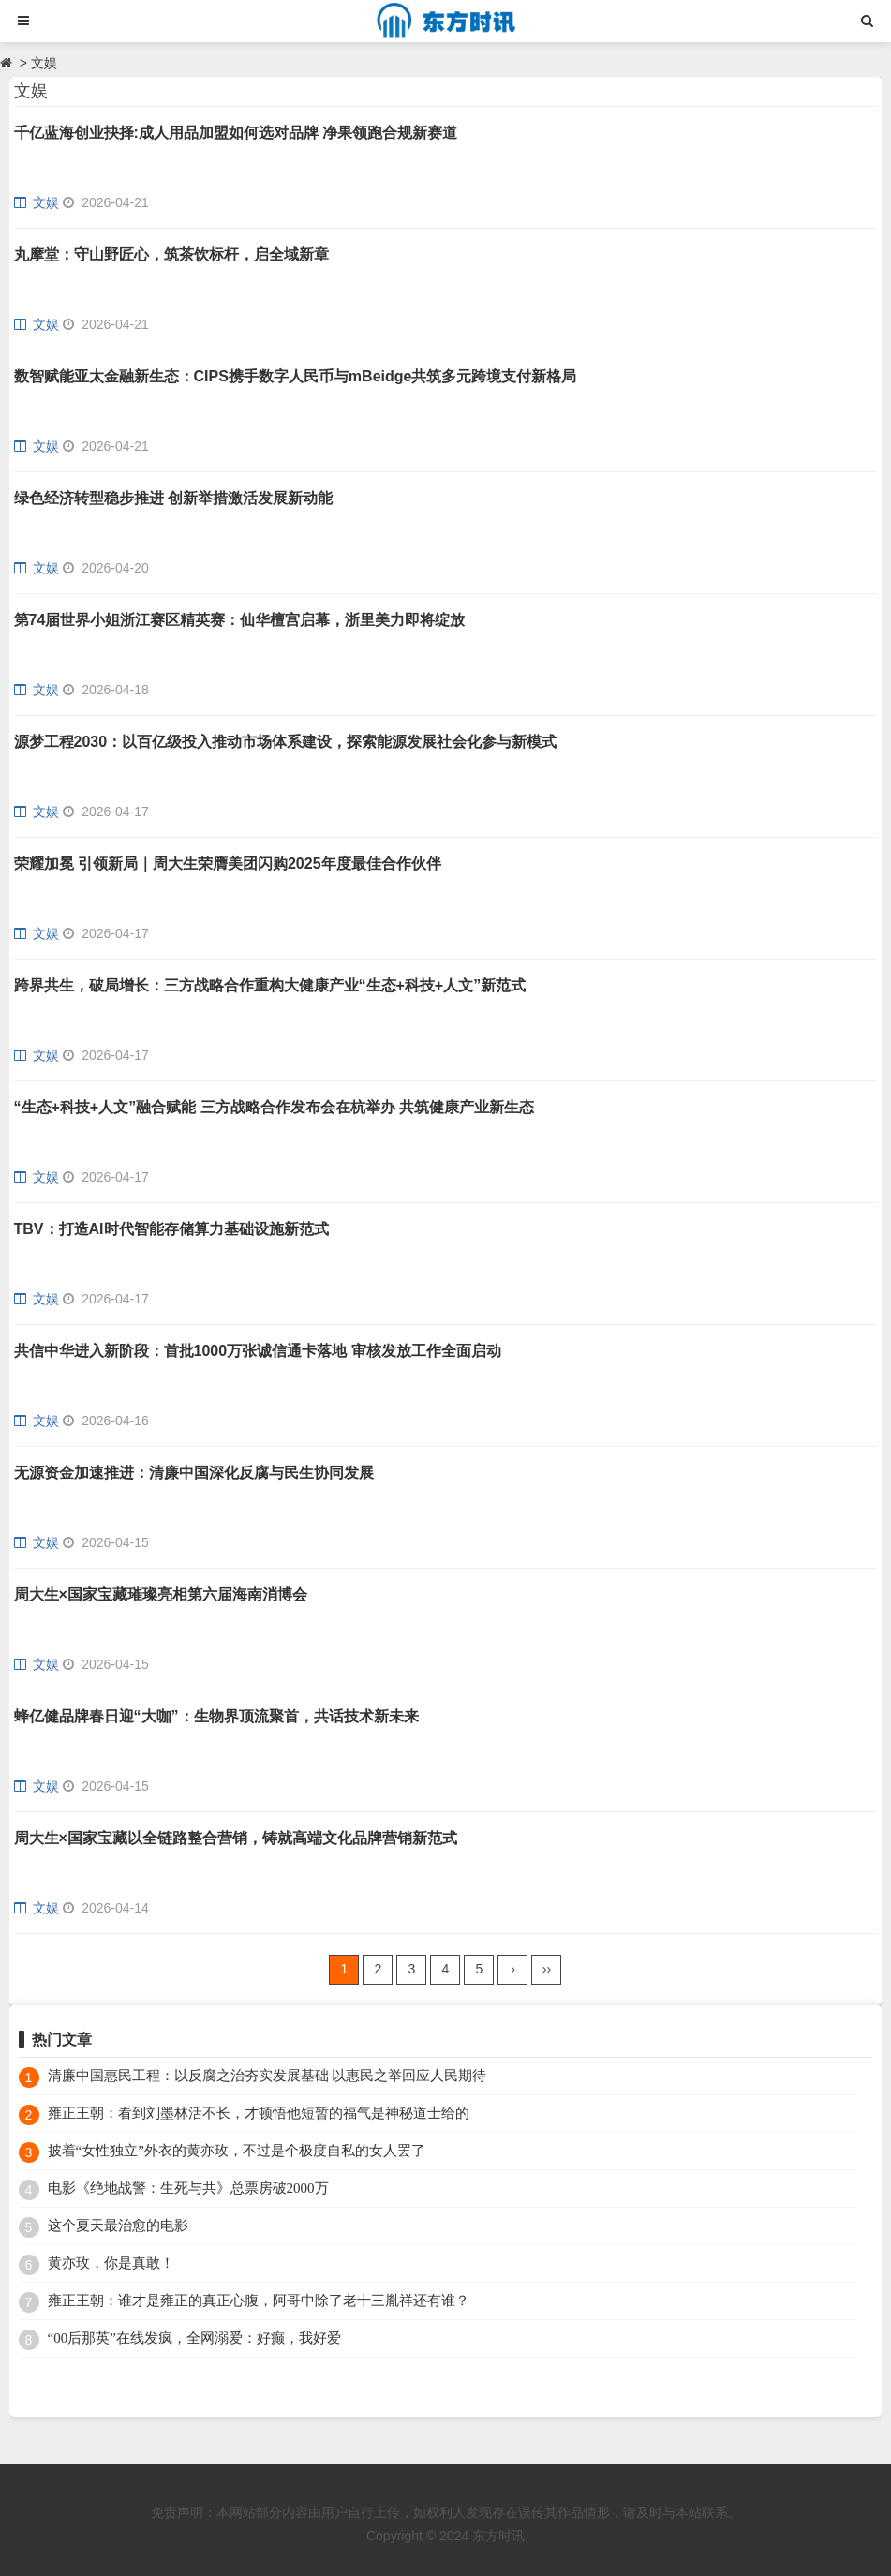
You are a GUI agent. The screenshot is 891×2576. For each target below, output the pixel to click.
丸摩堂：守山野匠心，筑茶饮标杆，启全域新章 (171, 254)
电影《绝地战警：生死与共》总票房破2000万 (188, 2188)
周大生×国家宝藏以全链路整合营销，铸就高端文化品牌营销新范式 (235, 1838)
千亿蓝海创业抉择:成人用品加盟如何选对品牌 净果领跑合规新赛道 (236, 133)
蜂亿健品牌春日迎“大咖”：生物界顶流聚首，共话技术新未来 (216, 1716)
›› (546, 1968)
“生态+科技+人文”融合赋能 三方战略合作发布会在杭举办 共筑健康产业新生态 (274, 1107)
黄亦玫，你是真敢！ (111, 2263)
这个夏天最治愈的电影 (118, 2225)
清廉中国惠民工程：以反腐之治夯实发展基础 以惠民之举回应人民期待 (267, 2075)
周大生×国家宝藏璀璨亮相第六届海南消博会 (160, 1594)
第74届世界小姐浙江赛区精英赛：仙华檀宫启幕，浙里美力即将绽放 (240, 620)
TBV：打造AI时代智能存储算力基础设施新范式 (171, 1229)
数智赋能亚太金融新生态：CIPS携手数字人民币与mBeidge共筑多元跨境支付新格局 (295, 376)
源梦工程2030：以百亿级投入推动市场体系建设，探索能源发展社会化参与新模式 (285, 742)
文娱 (44, 62)
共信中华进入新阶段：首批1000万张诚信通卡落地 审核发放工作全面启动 (257, 1351)
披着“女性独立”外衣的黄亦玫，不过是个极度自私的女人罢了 (236, 2150)
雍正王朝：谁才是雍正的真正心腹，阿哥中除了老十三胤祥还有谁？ (258, 2300)
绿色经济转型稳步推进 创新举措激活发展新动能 (173, 498)
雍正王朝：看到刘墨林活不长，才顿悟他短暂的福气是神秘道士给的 (258, 2113)
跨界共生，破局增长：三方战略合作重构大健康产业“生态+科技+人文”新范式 (270, 985)
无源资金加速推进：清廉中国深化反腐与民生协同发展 (194, 1473)
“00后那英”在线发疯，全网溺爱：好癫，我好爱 (194, 2337)
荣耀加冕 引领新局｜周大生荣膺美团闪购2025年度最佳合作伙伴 (227, 863)
